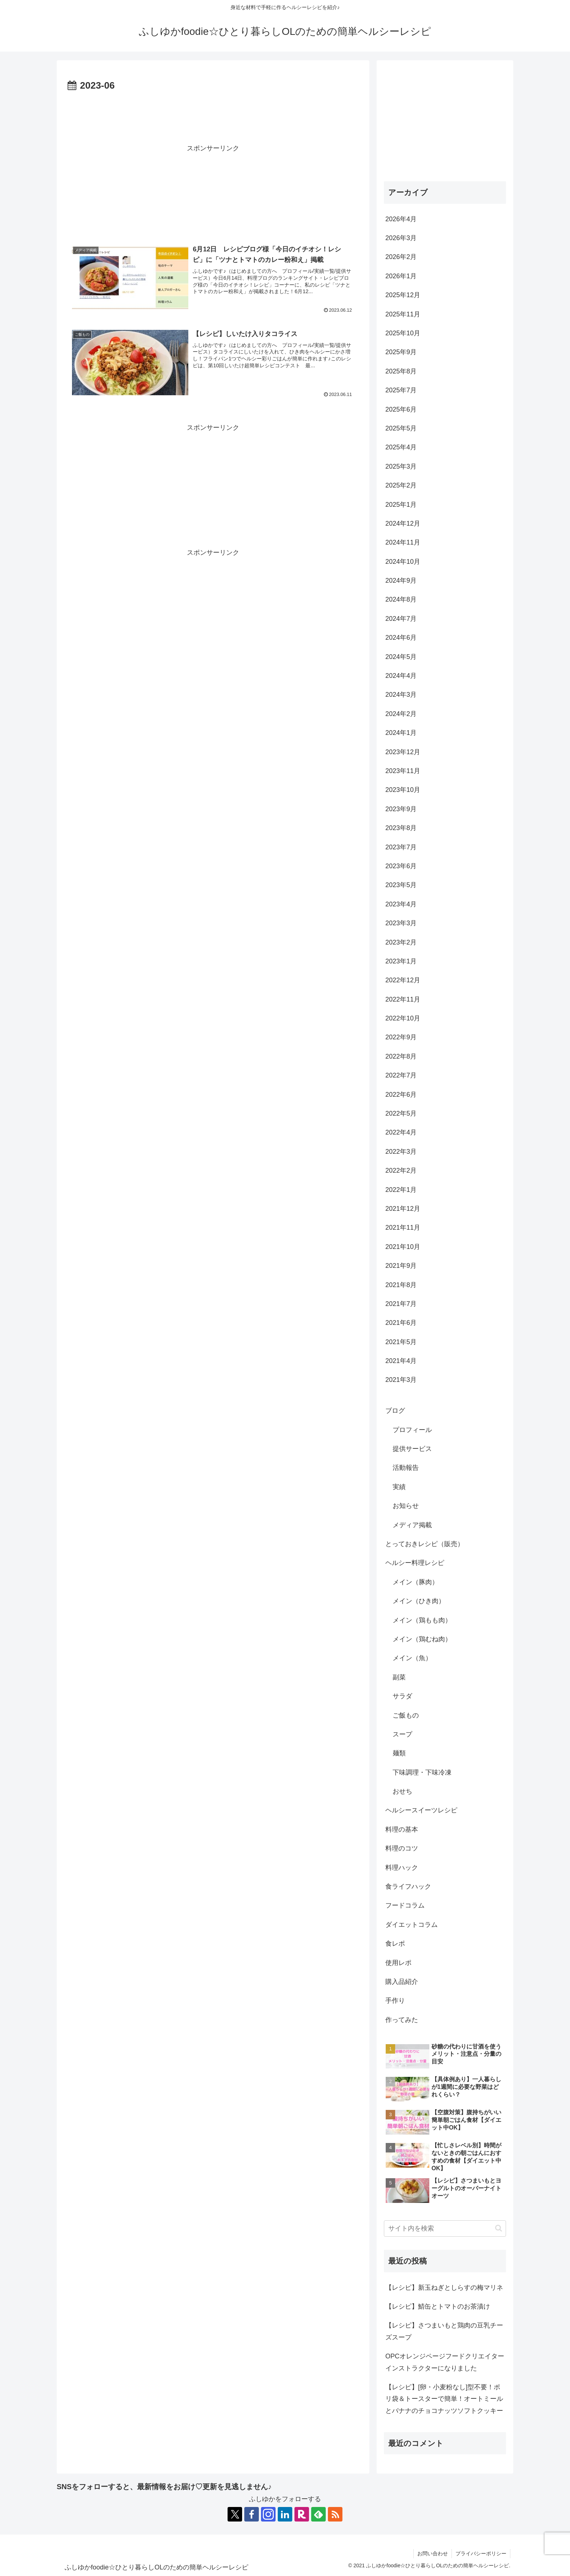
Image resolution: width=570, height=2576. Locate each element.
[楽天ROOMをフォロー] (301, 2514)
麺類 (399, 1753)
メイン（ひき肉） (419, 1601)
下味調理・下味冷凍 (422, 1772)
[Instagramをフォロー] (268, 2514)
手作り (395, 2000)
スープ (402, 1734)
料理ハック (401, 1867)
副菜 (399, 1677)
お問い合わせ (432, 2553)
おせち (402, 1791)
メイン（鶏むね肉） (422, 1639)
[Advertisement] (213, 114)
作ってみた (401, 2019)
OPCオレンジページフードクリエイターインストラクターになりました (444, 2362)
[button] (498, 2228)
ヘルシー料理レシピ (414, 1562)
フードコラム (405, 1905)
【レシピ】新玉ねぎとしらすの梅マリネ (444, 2287)
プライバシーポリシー (480, 2553)
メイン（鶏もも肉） (422, 1620)
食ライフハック (408, 1886)
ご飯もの (406, 1715)
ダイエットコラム (411, 1924)
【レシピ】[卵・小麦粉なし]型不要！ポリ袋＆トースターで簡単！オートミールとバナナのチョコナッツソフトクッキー (444, 2398)
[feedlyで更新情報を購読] (318, 2514)
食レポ (395, 1943)
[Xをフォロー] (235, 2514)
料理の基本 (401, 1829)
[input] (445, 2228)
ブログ (395, 1410)
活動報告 (406, 1467)
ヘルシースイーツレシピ (421, 1810)
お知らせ (406, 1505)
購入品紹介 (401, 1981)
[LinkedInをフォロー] (285, 2514)
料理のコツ (401, 1848)
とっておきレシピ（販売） (424, 1544)
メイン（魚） (412, 1658)
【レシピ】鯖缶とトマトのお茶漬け (437, 2306)
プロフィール (412, 1429)
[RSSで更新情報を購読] (335, 2514)
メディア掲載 (412, 1525)
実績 (399, 1487)
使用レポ (398, 1962)
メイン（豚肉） (415, 1582)
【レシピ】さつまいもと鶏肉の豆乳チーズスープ (444, 2331)
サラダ (402, 1696)
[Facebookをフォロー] (251, 2514)
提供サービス (412, 1448)
